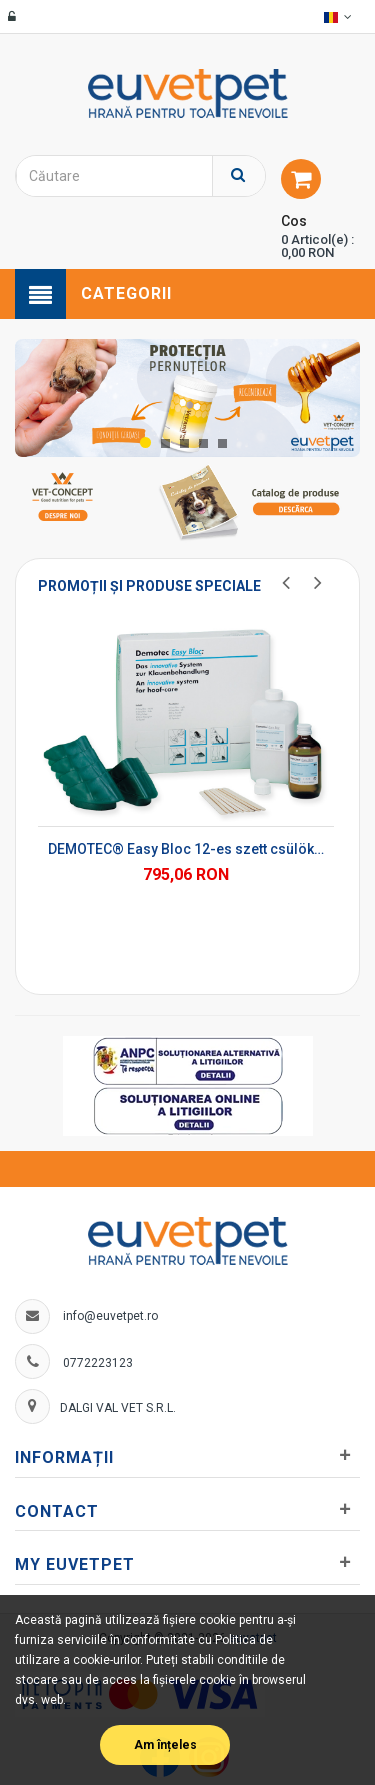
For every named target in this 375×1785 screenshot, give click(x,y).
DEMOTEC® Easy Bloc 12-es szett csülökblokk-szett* (186, 849)
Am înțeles (165, 1745)
